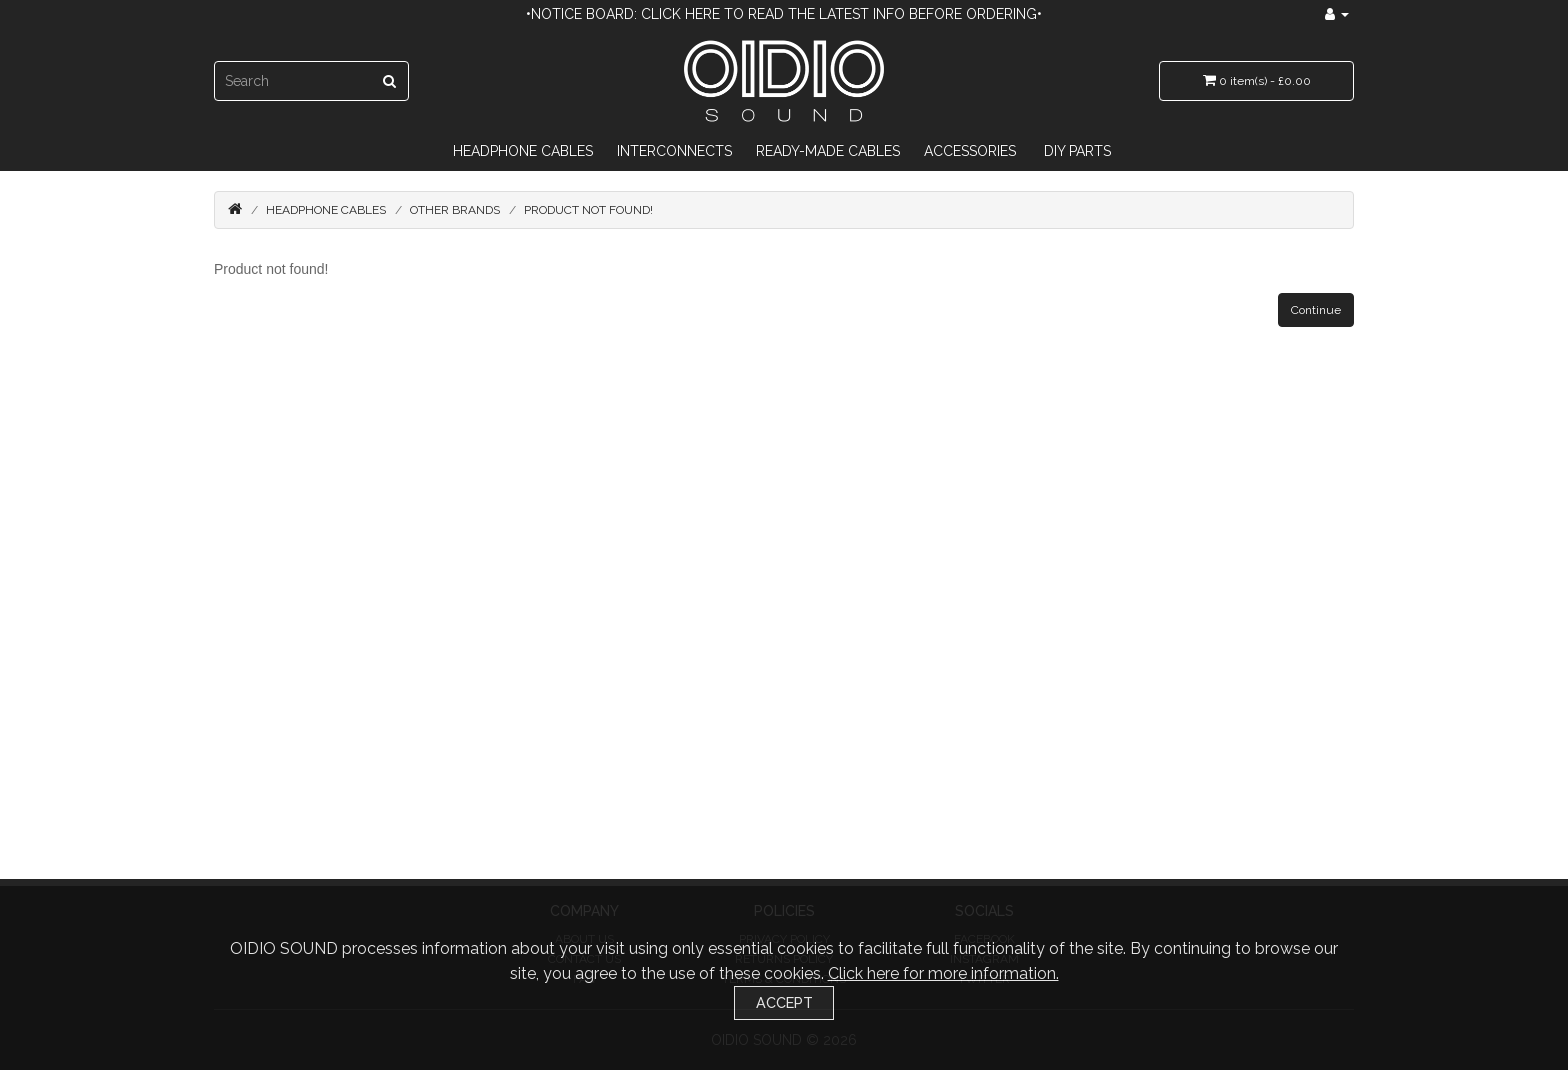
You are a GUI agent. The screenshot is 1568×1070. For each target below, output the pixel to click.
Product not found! (588, 210)
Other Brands (455, 210)
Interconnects (674, 151)
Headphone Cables (523, 151)
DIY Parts (1077, 151)
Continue (1316, 310)
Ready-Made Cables (828, 151)
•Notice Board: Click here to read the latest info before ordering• (784, 14)
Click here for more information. (943, 973)
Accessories (970, 151)
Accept (784, 1002)
